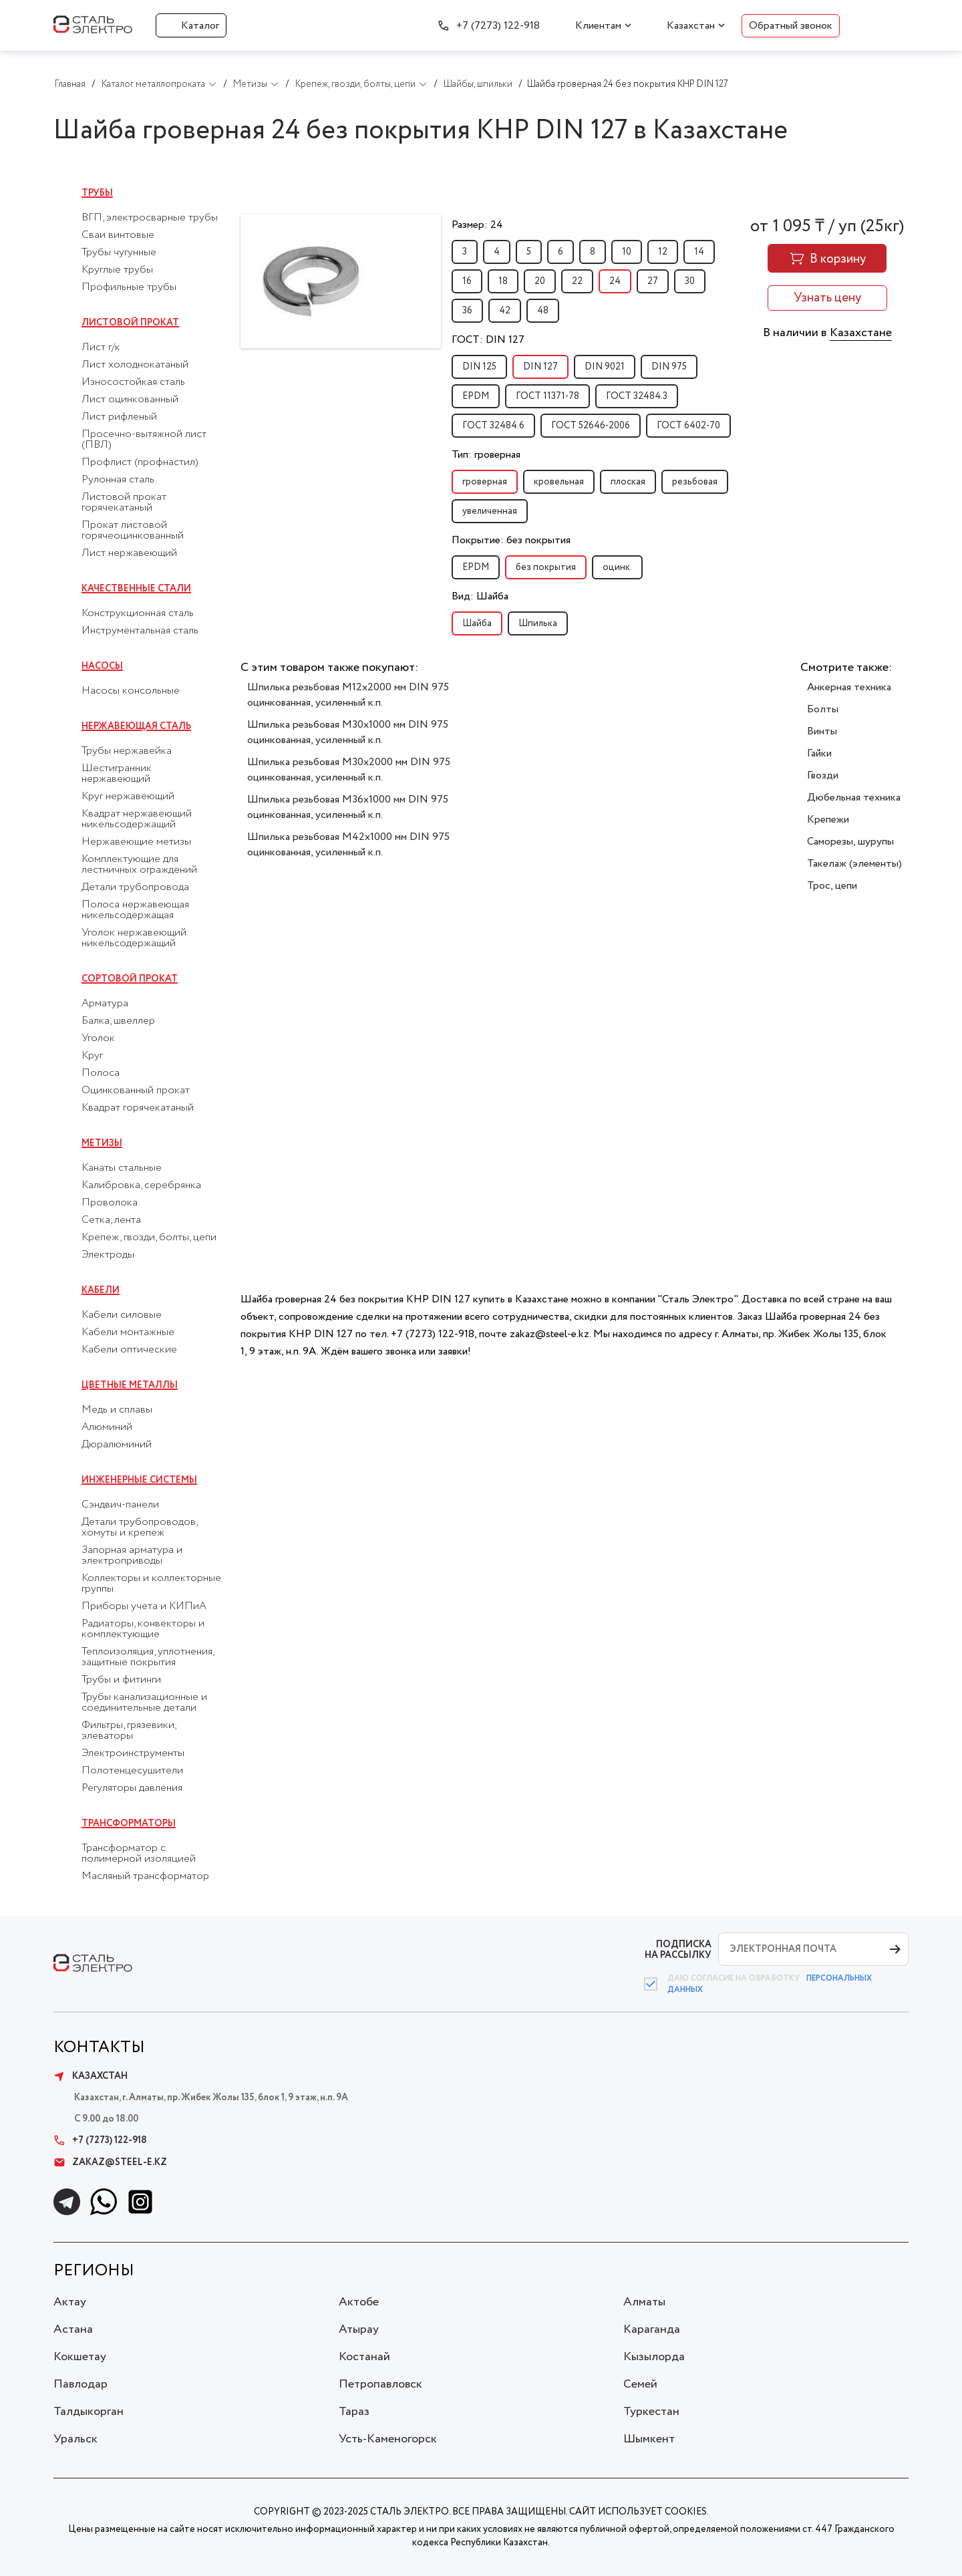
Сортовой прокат (130, 979)
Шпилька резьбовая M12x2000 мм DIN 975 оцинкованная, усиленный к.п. (348, 695)
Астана (73, 2329)
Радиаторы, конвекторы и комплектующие (143, 1629)
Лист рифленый (119, 417)
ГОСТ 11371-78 (547, 396)
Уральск (75, 2439)
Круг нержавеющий (128, 796)
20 (539, 281)
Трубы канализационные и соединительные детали (144, 1702)
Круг (92, 1055)
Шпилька (537, 623)
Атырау (359, 2329)
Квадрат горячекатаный (138, 1108)
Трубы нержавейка (127, 751)
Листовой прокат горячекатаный (124, 502)
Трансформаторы (129, 1823)
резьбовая (694, 481)
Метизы (102, 1143)
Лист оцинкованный (130, 399)
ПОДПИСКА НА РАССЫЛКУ (678, 1950)
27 (652, 281)
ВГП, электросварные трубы (150, 217)
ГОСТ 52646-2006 (590, 425)
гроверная (484, 481)
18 (503, 281)
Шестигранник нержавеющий (117, 773)
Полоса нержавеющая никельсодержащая (135, 910)
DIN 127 (540, 367)
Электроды (108, 1255)
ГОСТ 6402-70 (688, 425)
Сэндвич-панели (120, 1504)
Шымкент (649, 2439)
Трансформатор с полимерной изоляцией (139, 1853)
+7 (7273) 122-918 (498, 25)
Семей (640, 2384)
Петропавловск (380, 2384)
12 (662, 252)
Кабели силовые (122, 1315)
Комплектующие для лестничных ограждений (139, 864)
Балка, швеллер (118, 1021)
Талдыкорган (88, 2411)
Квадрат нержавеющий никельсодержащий (137, 819)
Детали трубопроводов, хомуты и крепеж (139, 1527)
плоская (628, 481)
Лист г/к (101, 347)
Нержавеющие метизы (136, 842)
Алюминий (107, 1427)
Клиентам (598, 25)
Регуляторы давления (132, 1788)
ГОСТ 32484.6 (493, 425)
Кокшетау (79, 2357)
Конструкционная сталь (138, 613)
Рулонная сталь (118, 479)
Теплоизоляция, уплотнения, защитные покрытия (148, 1657)
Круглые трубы (117, 270)
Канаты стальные (122, 1168)
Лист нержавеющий (129, 553)
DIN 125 (479, 367)
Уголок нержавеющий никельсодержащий (134, 938)
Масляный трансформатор (145, 1876)
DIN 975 (669, 367)
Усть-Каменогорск (388, 2439)
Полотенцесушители (132, 1770)
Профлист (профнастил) (140, 462)
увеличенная (489, 511)
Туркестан (651, 2411)
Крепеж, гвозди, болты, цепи (149, 1237)
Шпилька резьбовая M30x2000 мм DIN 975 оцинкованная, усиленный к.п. (348, 769)
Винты (822, 731)
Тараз (354, 2411)
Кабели (101, 1290)
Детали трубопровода (135, 887)
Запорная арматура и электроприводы (132, 1555)
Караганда (651, 2329)
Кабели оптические (129, 1349)
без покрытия (546, 567)
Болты (822, 709)
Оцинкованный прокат (136, 1090)
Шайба (477, 623)
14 (699, 252)
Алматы (644, 2302)
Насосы (102, 666)
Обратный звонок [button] (790, 25)
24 (615, 281)
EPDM (475, 396)
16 (467, 281)
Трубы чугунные (119, 252)
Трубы (97, 193)
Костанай (364, 2357)
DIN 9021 (605, 367)
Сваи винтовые (118, 235)
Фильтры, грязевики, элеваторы (129, 1730)
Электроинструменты (133, 1753)
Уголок (98, 1038)
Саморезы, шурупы (850, 841)
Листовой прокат (130, 322)
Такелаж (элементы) (854, 863)
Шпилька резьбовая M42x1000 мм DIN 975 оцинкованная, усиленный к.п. (348, 844)
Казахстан (691, 25)
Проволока (110, 1202)
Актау (69, 2302)
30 (690, 281)
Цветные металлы (130, 1385)
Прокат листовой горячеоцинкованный (133, 530)
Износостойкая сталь (133, 382)
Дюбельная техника (854, 797)
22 (577, 281)
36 (467, 310)
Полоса (101, 1073)
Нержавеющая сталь (136, 726)
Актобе (359, 2302)
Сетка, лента (111, 1220)
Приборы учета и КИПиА (144, 1606)
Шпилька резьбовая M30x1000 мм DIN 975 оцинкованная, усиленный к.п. (347, 732)
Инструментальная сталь (140, 630)
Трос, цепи (832, 885)
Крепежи (828, 819)
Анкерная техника (849, 687)
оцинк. (617, 567)
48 (542, 310)
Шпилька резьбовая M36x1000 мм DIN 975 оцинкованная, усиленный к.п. (347, 807)
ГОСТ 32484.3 (636, 396)
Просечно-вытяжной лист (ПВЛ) (144, 439)
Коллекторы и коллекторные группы (151, 1583)
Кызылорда (654, 2357)
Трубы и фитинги (121, 1680)
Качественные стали (136, 588)
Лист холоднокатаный (135, 365)
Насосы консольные (131, 691)
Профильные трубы (129, 287)
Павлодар (80, 2384)
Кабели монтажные (128, 1332)
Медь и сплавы (117, 1410)
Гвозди (822, 775)
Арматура (105, 1003)
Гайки (819, 753)
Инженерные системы (139, 1480)
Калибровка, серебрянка (141, 1185)
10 (626, 252)
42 (504, 310)
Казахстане (861, 332)
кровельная (559, 481)
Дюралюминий (117, 1444)
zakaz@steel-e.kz (110, 2162)
